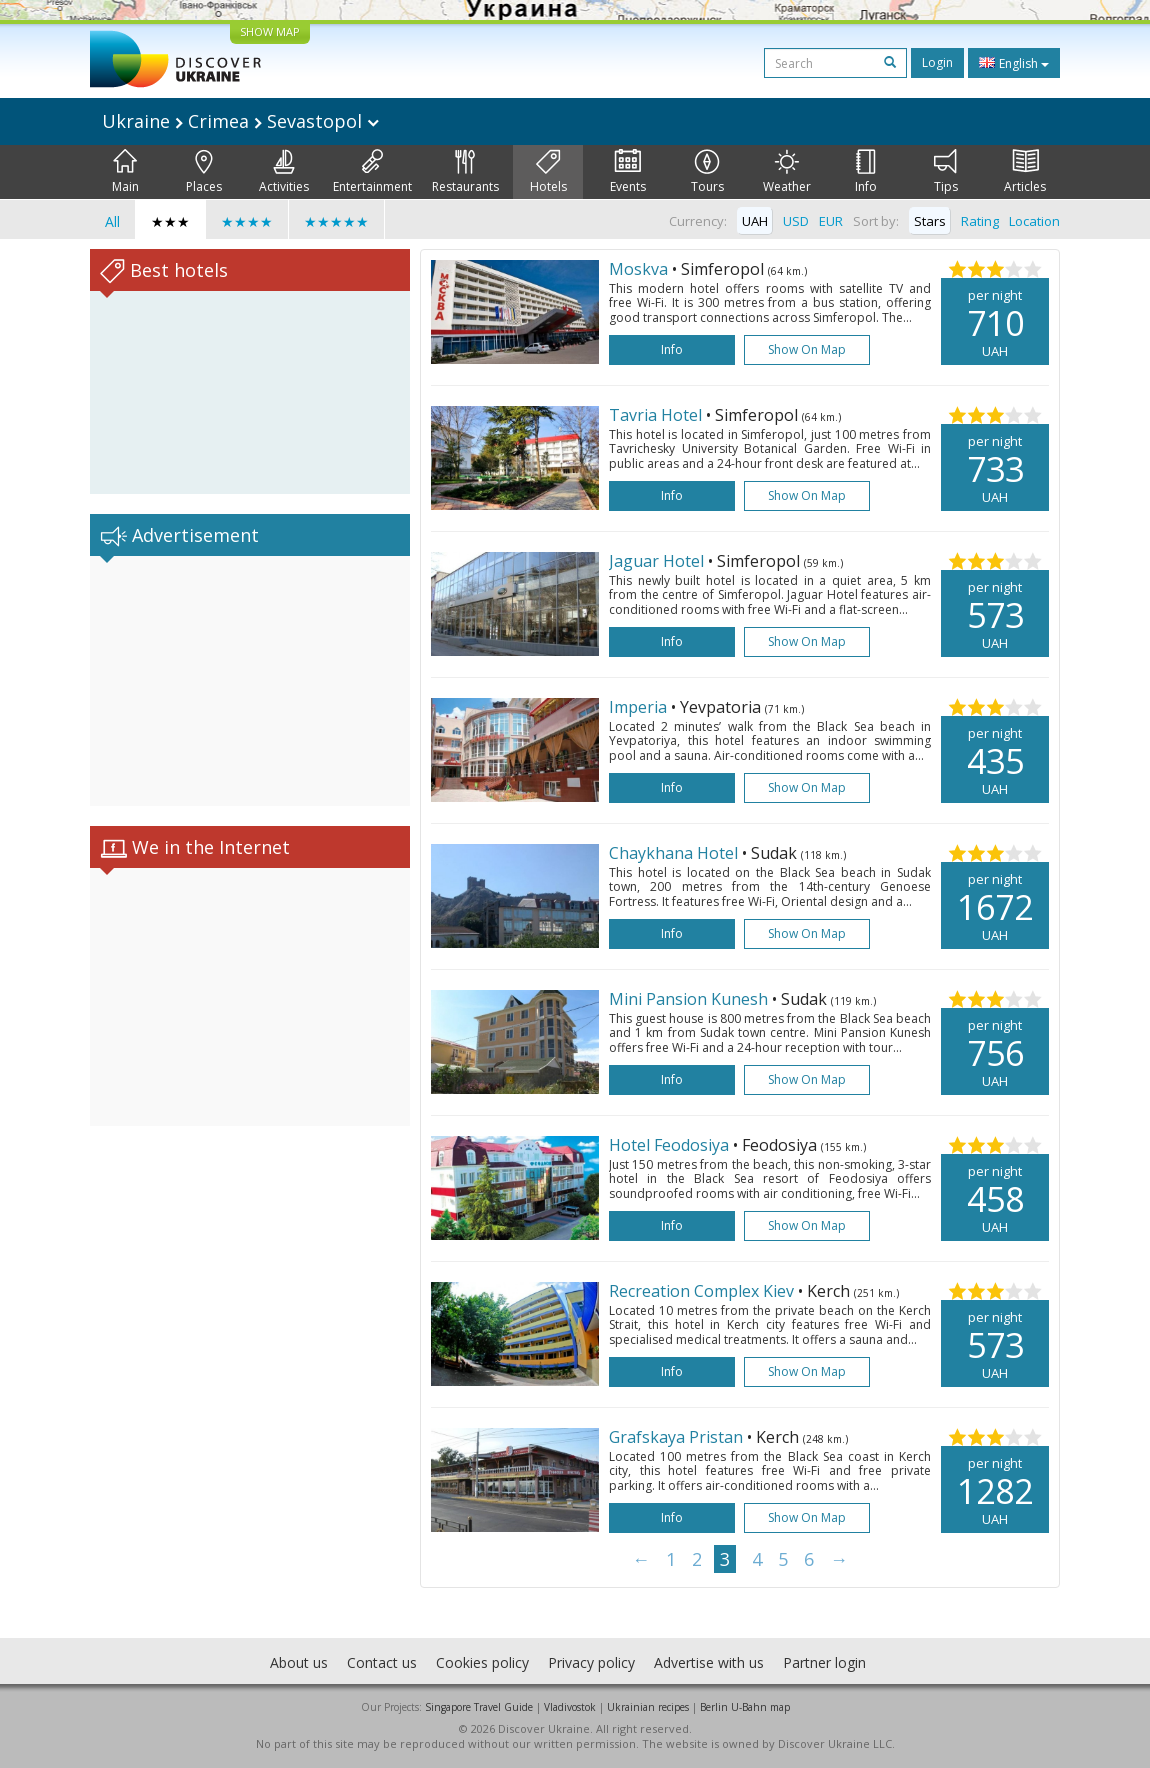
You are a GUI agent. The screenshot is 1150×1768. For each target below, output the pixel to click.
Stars (930, 221)
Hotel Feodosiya (671, 1145)
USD (796, 221)
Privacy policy (591, 1662)
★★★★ (247, 221)
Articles (1025, 172)
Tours (707, 172)
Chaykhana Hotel (675, 853)
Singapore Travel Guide (479, 1707)
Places (204, 172)
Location (1034, 221)
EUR (831, 221)
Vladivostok (570, 1707)
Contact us (382, 1662)
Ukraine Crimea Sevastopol (240, 121)
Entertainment (372, 172)
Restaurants (465, 172)
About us (299, 1662)
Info (866, 172)
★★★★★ (336, 221)
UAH (755, 221)
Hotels (548, 172)
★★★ (170, 221)
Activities (284, 172)
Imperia (640, 707)
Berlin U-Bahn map (745, 1707)
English (1014, 63)
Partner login (824, 1662)
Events (628, 172)
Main (125, 172)
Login (937, 62)
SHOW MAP (270, 31)
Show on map (807, 349)
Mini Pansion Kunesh (690, 999)
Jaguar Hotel (658, 561)
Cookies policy (482, 1662)
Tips (946, 172)
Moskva (640, 269)
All (112, 221)
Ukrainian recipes (648, 1707)
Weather (787, 172)
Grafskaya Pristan (678, 1437)
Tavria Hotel (657, 415)
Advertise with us (709, 1662)
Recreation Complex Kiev (703, 1291)
